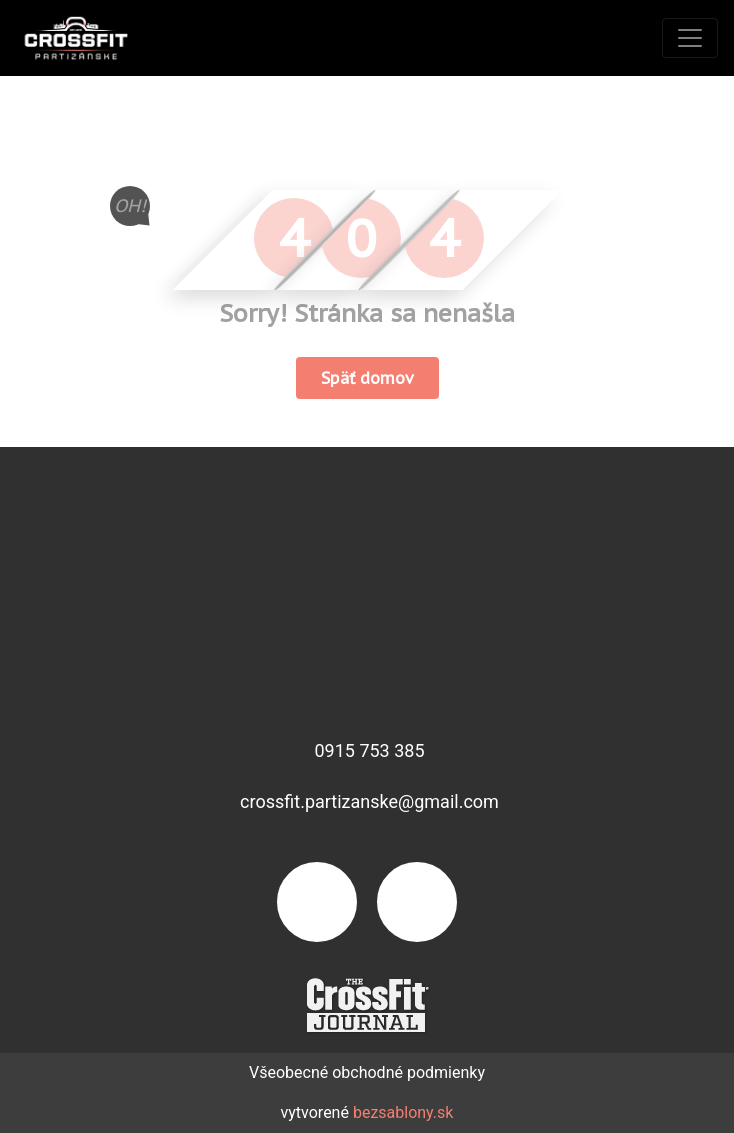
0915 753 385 (369, 750)
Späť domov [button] (367, 378)
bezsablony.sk (403, 1112)
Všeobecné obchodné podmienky (367, 1072)
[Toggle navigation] (690, 38)
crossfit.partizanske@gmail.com (369, 801)
